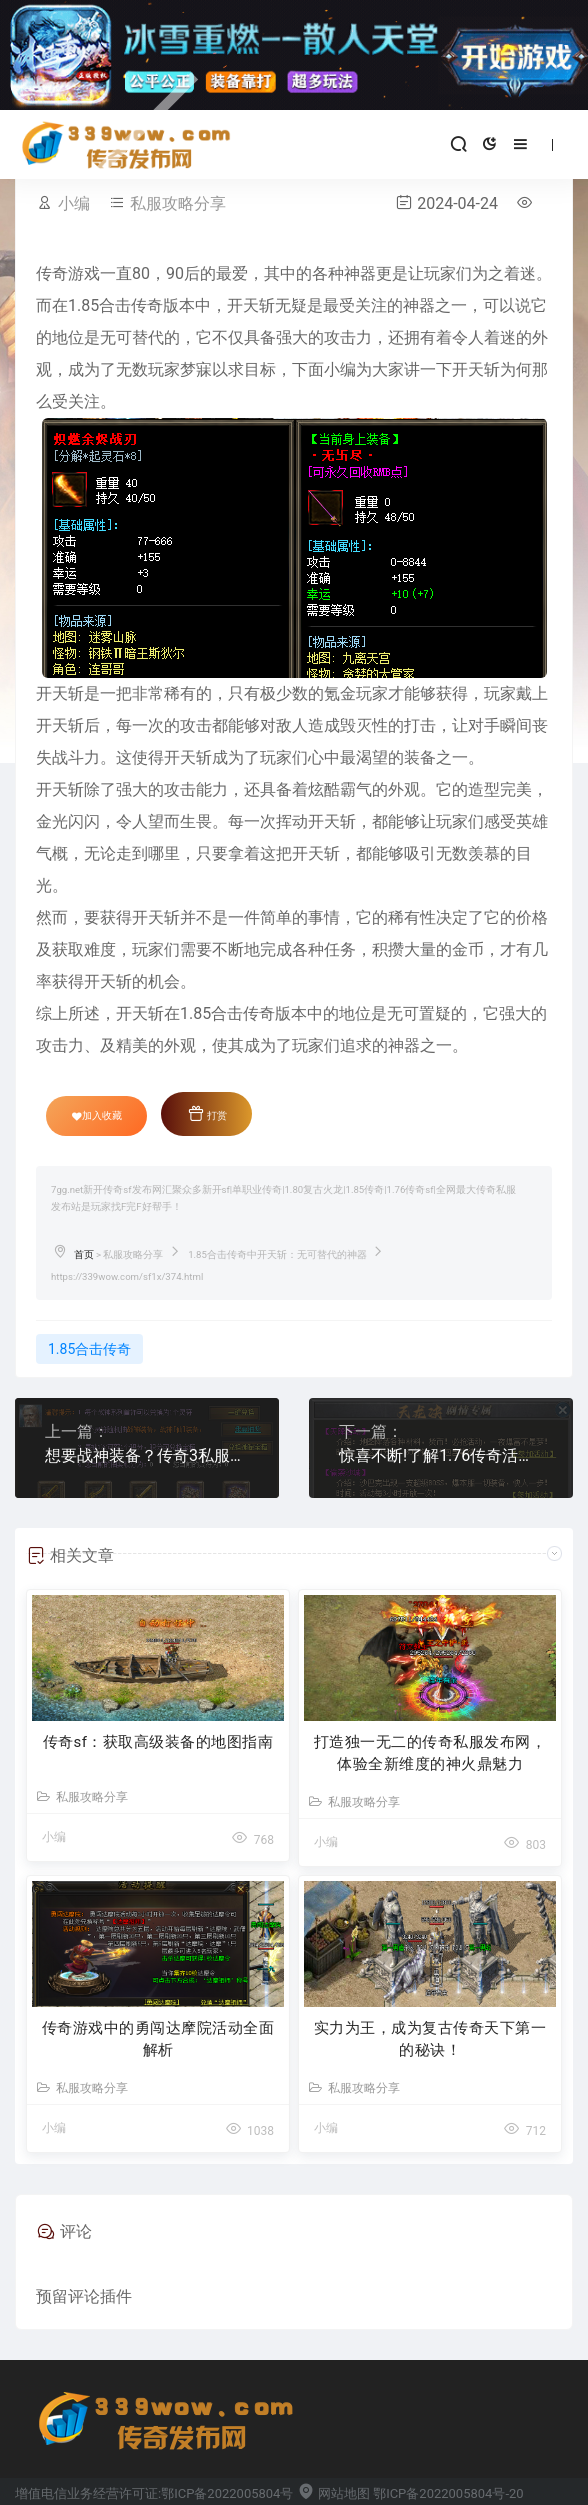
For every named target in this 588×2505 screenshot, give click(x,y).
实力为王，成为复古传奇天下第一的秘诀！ (430, 2039)
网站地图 (333, 2493)
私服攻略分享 (178, 203)
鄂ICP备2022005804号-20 (448, 2493)
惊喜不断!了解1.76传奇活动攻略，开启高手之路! (441, 1455)
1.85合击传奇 (89, 1349)
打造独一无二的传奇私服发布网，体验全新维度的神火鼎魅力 (430, 1753)
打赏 (207, 1113)
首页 (84, 1254)
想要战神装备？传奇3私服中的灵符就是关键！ (147, 1455)
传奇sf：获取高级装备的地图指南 (158, 1742)
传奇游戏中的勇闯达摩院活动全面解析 (158, 2039)
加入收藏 (97, 1116)
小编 (74, 203)
